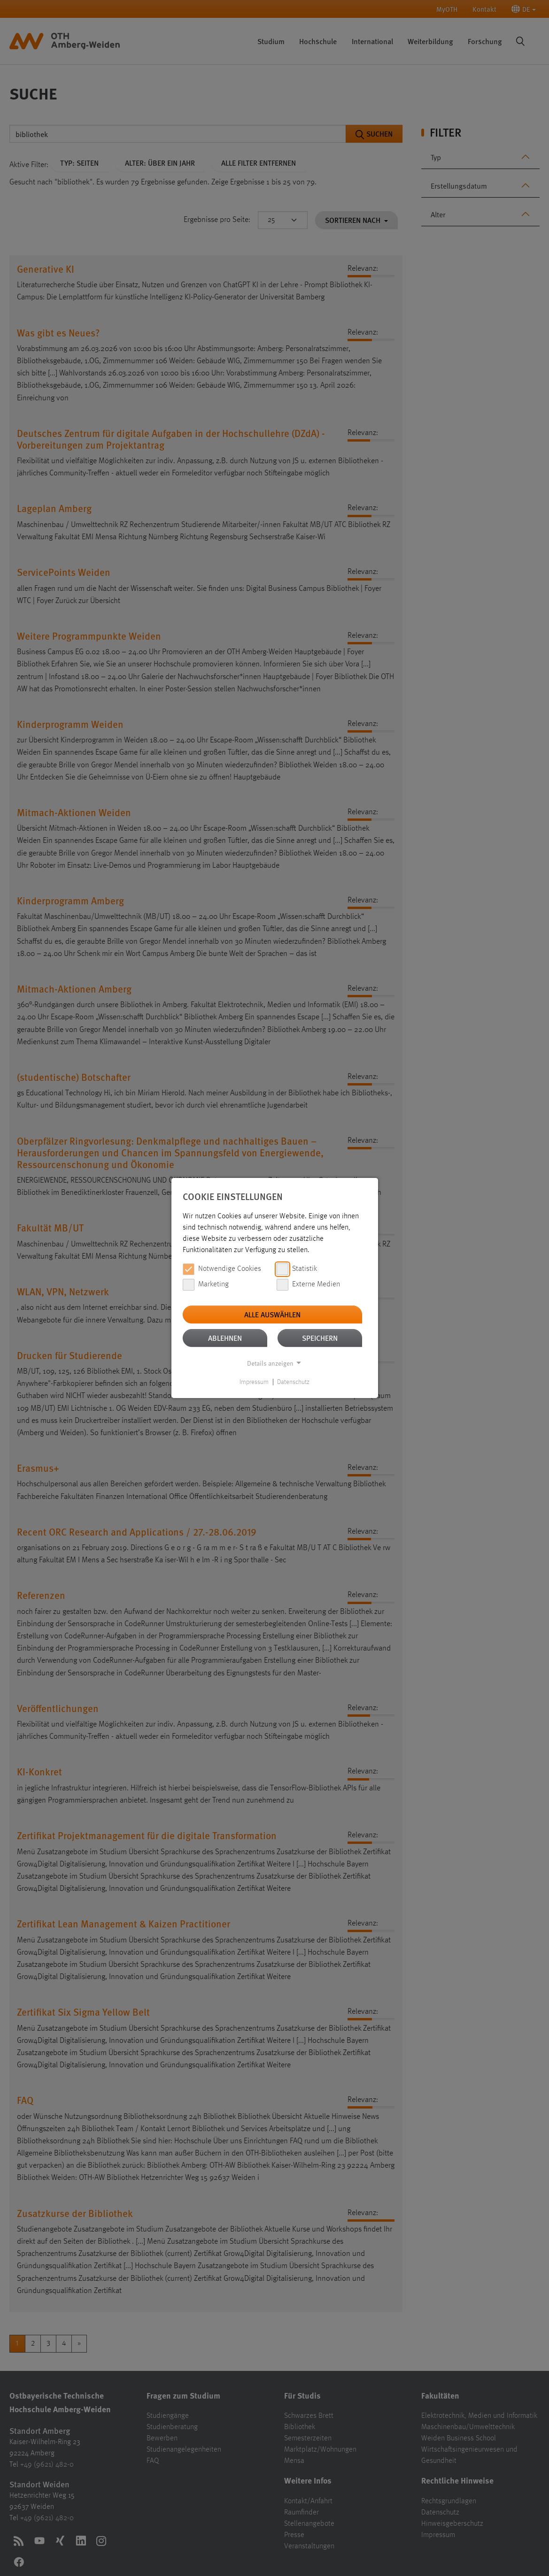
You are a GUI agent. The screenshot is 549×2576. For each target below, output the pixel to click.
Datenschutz (293, 1382)
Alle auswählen (272, 1314)
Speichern (320, 1337)
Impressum (254, 1382)
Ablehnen (225, 1337)
